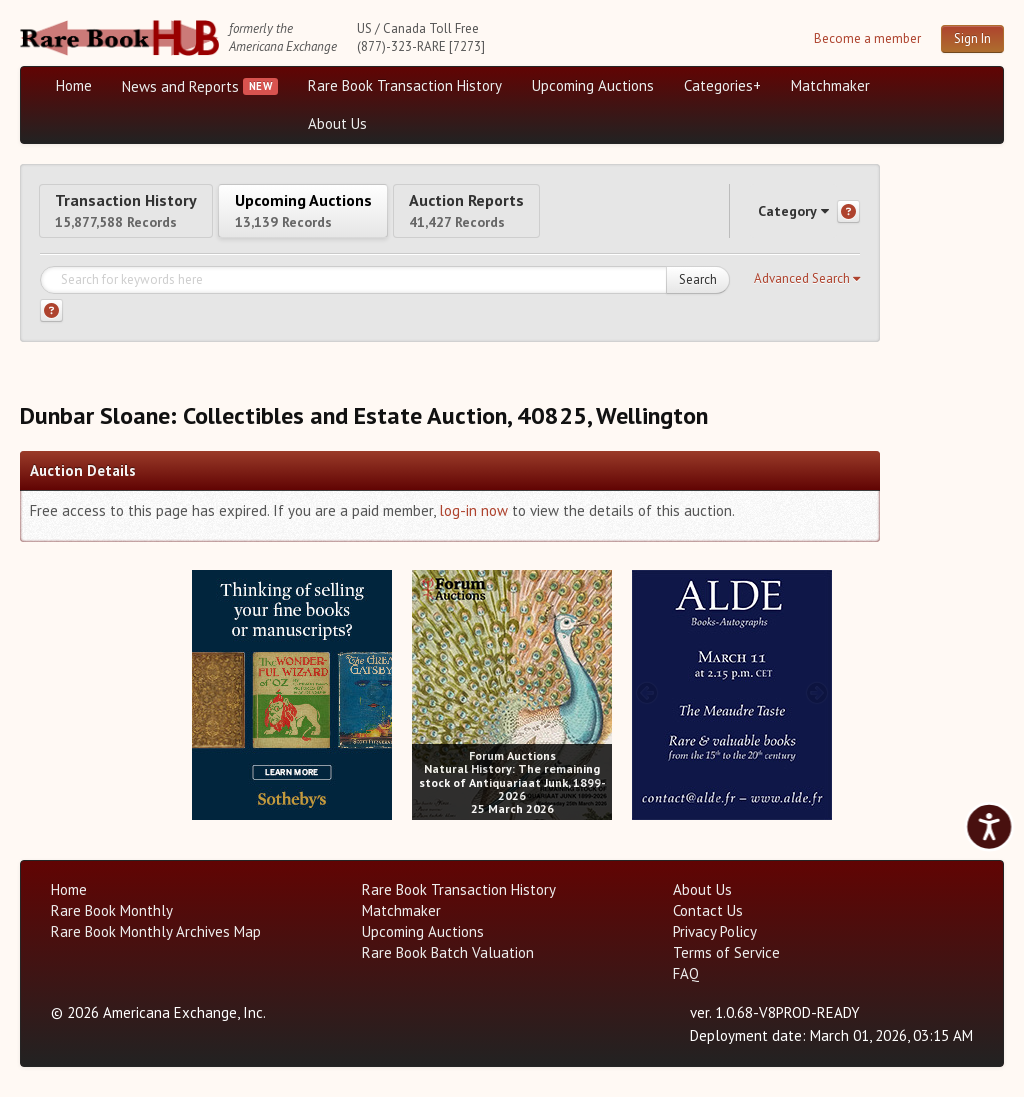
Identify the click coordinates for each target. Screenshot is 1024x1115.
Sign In (972, 38)
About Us (337, 123)
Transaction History (148, 218)
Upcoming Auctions (593, 85)
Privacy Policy (715, 949)
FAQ (686, 991)
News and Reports (180, 86)
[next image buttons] (377, 709)
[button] (807, 297)
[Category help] (848, 220)
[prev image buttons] (206, 709)
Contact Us (708, 928)
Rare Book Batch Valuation (448, 970)
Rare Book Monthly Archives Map (156, 949)
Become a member (867, 38)
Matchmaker (830, 85)
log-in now (473, 528)
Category (774, 219)
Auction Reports (577, 218)
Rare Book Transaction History (405, 85)
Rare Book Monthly (112, 928)
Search (698, 297)
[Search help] (51, 328)
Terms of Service (726, 970)
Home (74, 85)
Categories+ (722, 85)
